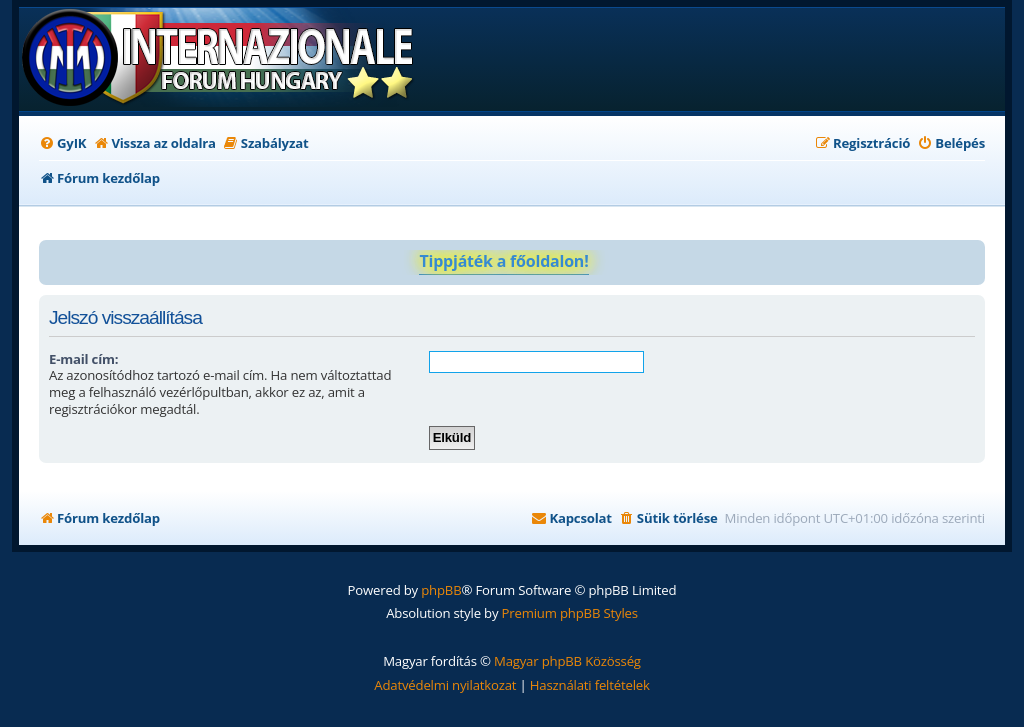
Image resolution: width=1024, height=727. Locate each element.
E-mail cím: (83, 359)
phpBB (441, 590)
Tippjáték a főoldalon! (503, 261)
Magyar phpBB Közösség (567, 661)
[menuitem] (62, 143)
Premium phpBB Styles (570, 613)
